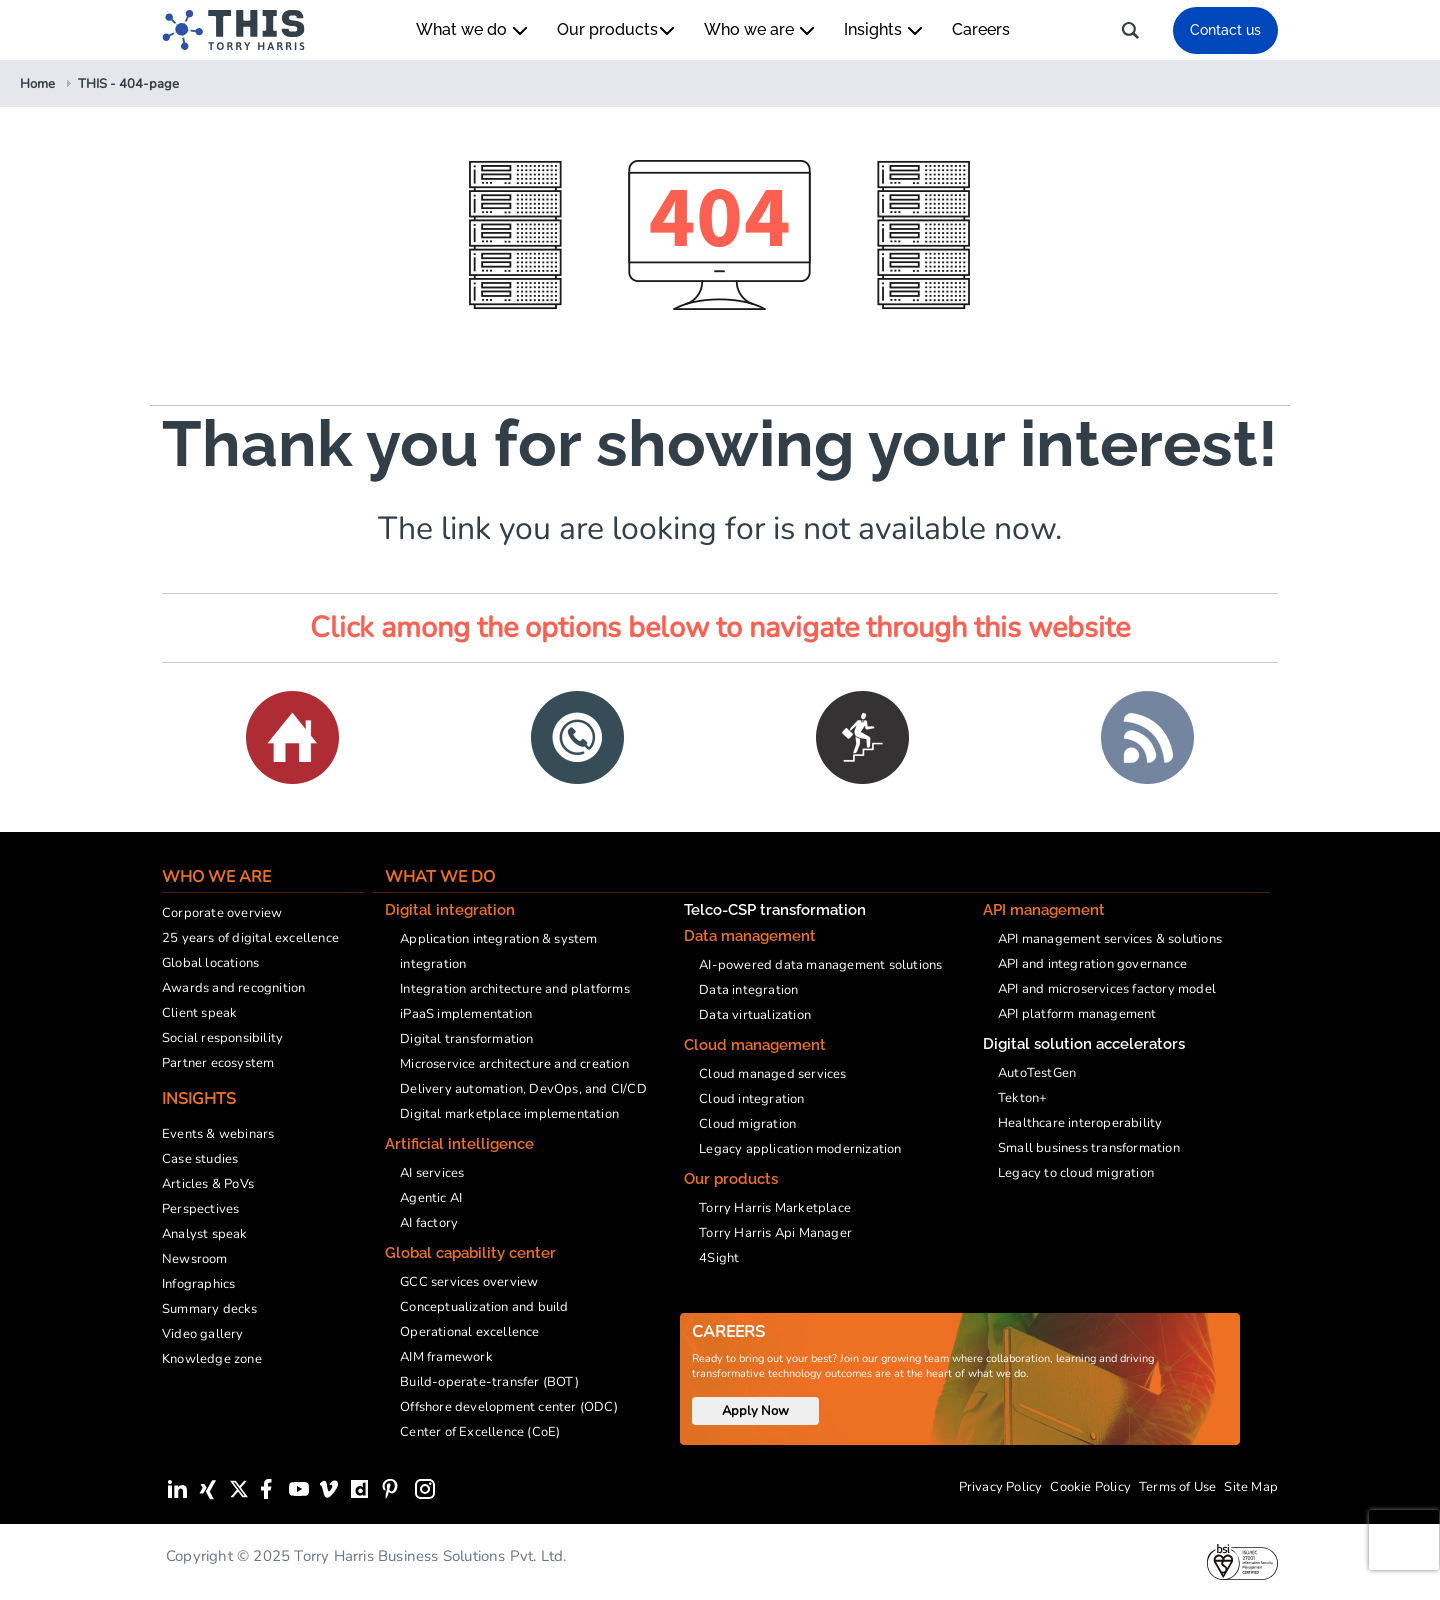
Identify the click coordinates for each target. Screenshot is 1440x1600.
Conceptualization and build (484, 1307)
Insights (883, 29)
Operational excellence (469, 1332)
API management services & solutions (1110, 939)
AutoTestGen (1037, 1073)
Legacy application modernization (800, 1149)
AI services (432, 1173)
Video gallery (203, 1334)
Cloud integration (751, 1099)
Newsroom (195, 1259)
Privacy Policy (1001, 1487)
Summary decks (210, 1309)
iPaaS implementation (466, 1014)
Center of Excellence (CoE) (480, 1432)
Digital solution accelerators (1084, 1044)
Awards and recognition (233, 988)
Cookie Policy (1090, 1487)
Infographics (198, 1284)
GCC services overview (469, 1282)
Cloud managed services (772, 1074)
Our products (615, 29)
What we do (471, 29)
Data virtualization (755, 1015)
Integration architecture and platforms (515, 989)
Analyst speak (205, 1234)
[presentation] (1404, 1540)
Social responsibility (222, 1038)
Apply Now (755, 1411)
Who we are (759, 29)
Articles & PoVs (208, 1184)
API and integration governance (1092, 964)
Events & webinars (218, 1134)
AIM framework (446, 1357)
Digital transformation (466, 1039)
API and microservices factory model (1107, 989)
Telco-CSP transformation (775, 910)
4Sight (719, 1258)
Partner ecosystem (218, 1063)
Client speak (199, 1013)
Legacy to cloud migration (1076, 1173)
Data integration (748, 990)
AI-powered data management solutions (820, 965)
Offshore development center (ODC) (509, 1407)
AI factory (429, 1223)
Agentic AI (431, 1198)
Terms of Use (1177, 1487)
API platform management (1077, 1014)
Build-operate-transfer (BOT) (489, 1382)
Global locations (210, 963)
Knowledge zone (212, 1359)
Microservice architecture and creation (514, 1064)
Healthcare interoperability (1080, 1123)
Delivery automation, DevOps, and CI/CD (523, 1089)
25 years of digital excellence (250, 938)
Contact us (1225, 30)
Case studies (200, 1159)
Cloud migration (747, 1124)
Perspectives (200, 1209)
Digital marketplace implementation (509, 1114)
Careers (981, 29)
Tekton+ (1022, 1098)
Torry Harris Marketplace (775, 1208)
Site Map (1251, 1487)
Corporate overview (222, 913)
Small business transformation (1089, 1148)
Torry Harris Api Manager (775, 1233)
